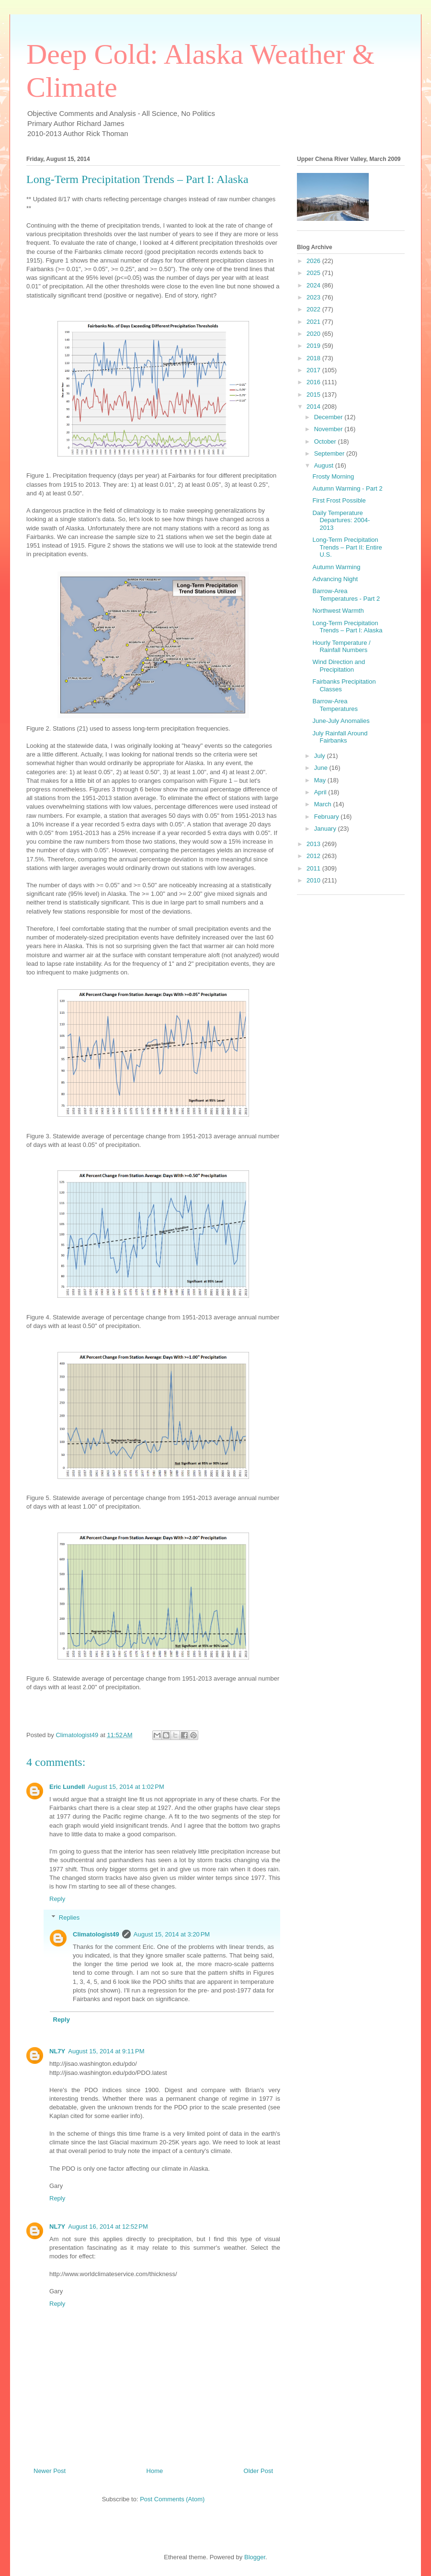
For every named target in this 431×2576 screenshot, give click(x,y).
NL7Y (57, 2051)
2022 (314, 309)
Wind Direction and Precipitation (338, 665)
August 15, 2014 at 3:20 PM (172, 1934)
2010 (314, 880)
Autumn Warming (336, 567)
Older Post (258, 2470)
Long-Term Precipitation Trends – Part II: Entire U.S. (347, 547)
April (321, 792)
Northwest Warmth (337, 610)
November (329, 429)
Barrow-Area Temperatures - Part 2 (346, 594)
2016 (314, 382)
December (329, 417)
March (323, 804)
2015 (314, 394)
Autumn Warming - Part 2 (347, 488)
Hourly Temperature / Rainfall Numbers (341, 646)
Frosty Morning (333, 476)
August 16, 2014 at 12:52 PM (108, 2226)
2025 (314, 272)
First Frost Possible (338, 500)
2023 (314, 297)
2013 (314, 843)
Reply (57, 1898)
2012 (314, 855)
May (321, 780)
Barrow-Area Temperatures (334, 705)
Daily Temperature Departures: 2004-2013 (341, 520)
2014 (314, 406)
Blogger (254, 2557)
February (327, 816)
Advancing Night (335, 579)
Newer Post (50, 2470)
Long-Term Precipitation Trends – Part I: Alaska (347, 626)
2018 (314, 358)
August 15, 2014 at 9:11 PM (106, 2051)
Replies (69, 1917)
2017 (314, 370)
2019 (314, 345)
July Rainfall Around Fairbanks (339, 737)
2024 (314, 285)
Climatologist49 (96, 1934)
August (324, 465)
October (326, 441)
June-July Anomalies (340, 720)
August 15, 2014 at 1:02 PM (126, 1786)
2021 (314, 321)
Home (155, 2470)
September (330, 453)
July (320, 755)
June (321, 767)
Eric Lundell (67, 1786)
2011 (314, 868)
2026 (314, 260)
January (326, 828)
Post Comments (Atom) (172, 2499)
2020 (314, 333)
